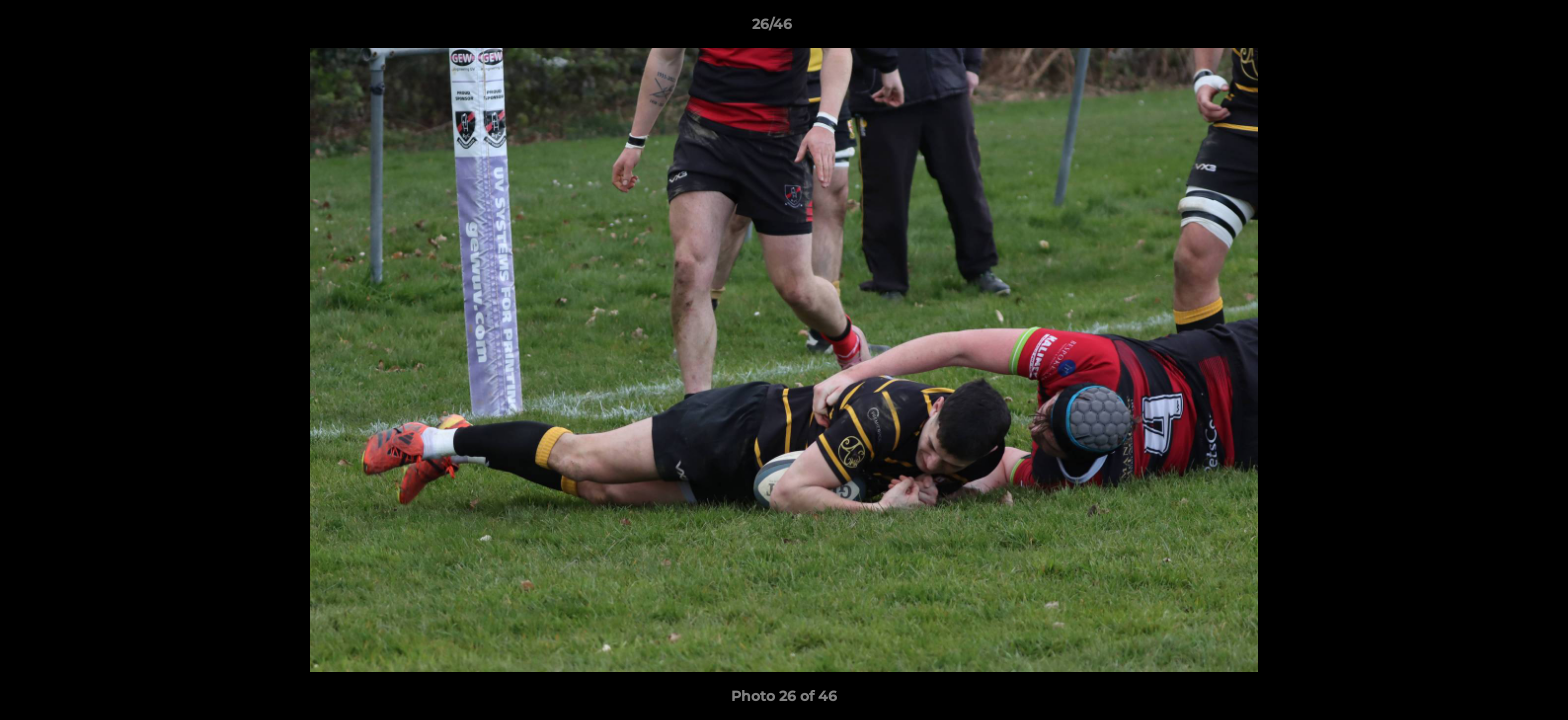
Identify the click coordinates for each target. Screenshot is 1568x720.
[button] (1484, 29)
